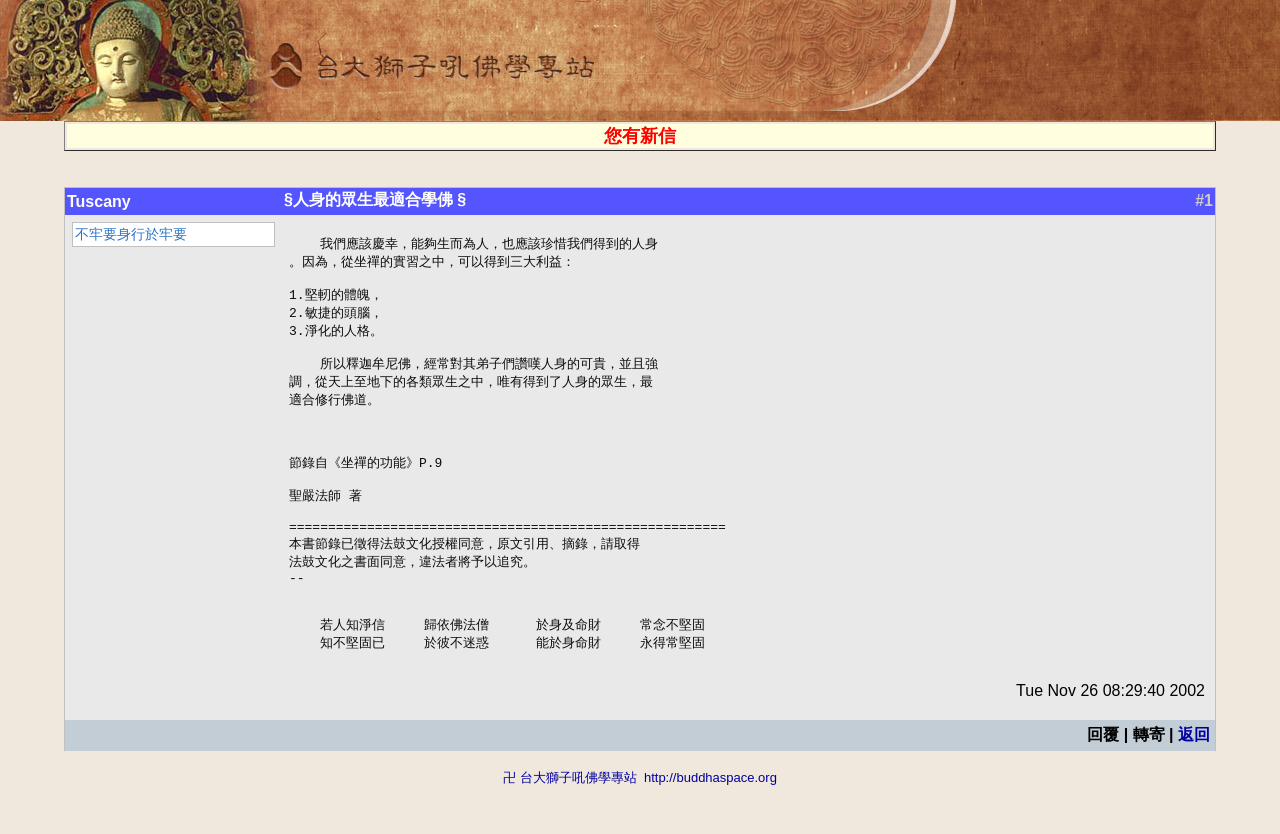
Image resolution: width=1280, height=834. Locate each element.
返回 (1194, 781)
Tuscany (99, 201)
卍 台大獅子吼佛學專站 (570, 824)
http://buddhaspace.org (710, 824)
